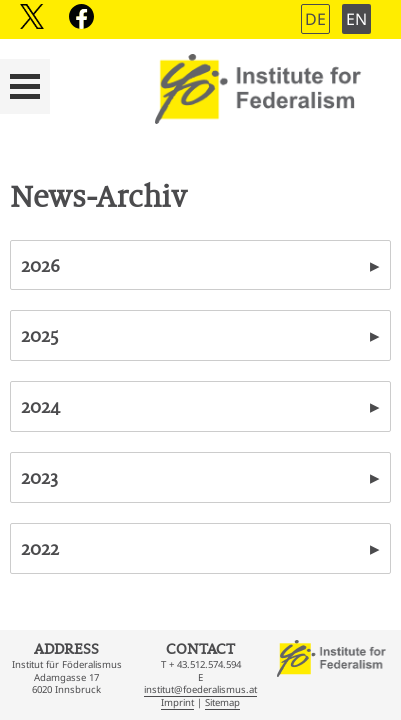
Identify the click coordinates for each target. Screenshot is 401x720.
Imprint (177, 702)
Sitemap (222, 702)
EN (356, 19)
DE (315, 19)
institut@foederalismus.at (200, 689)
